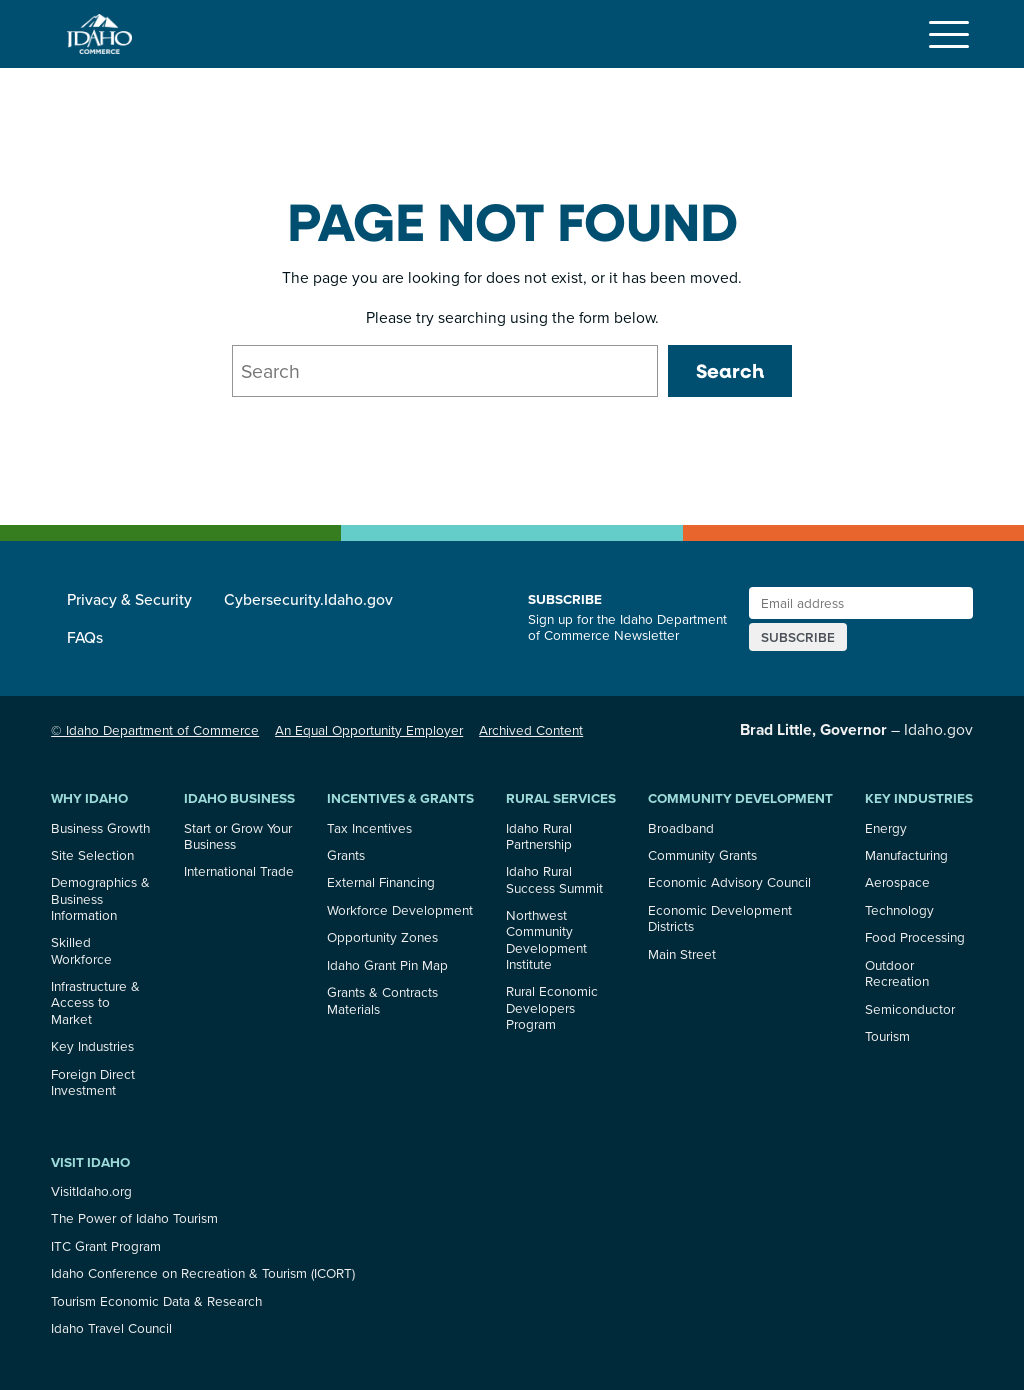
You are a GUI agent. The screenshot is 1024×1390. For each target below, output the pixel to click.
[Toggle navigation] (949, 34)
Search (730, 370)
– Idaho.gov (856, 729)
